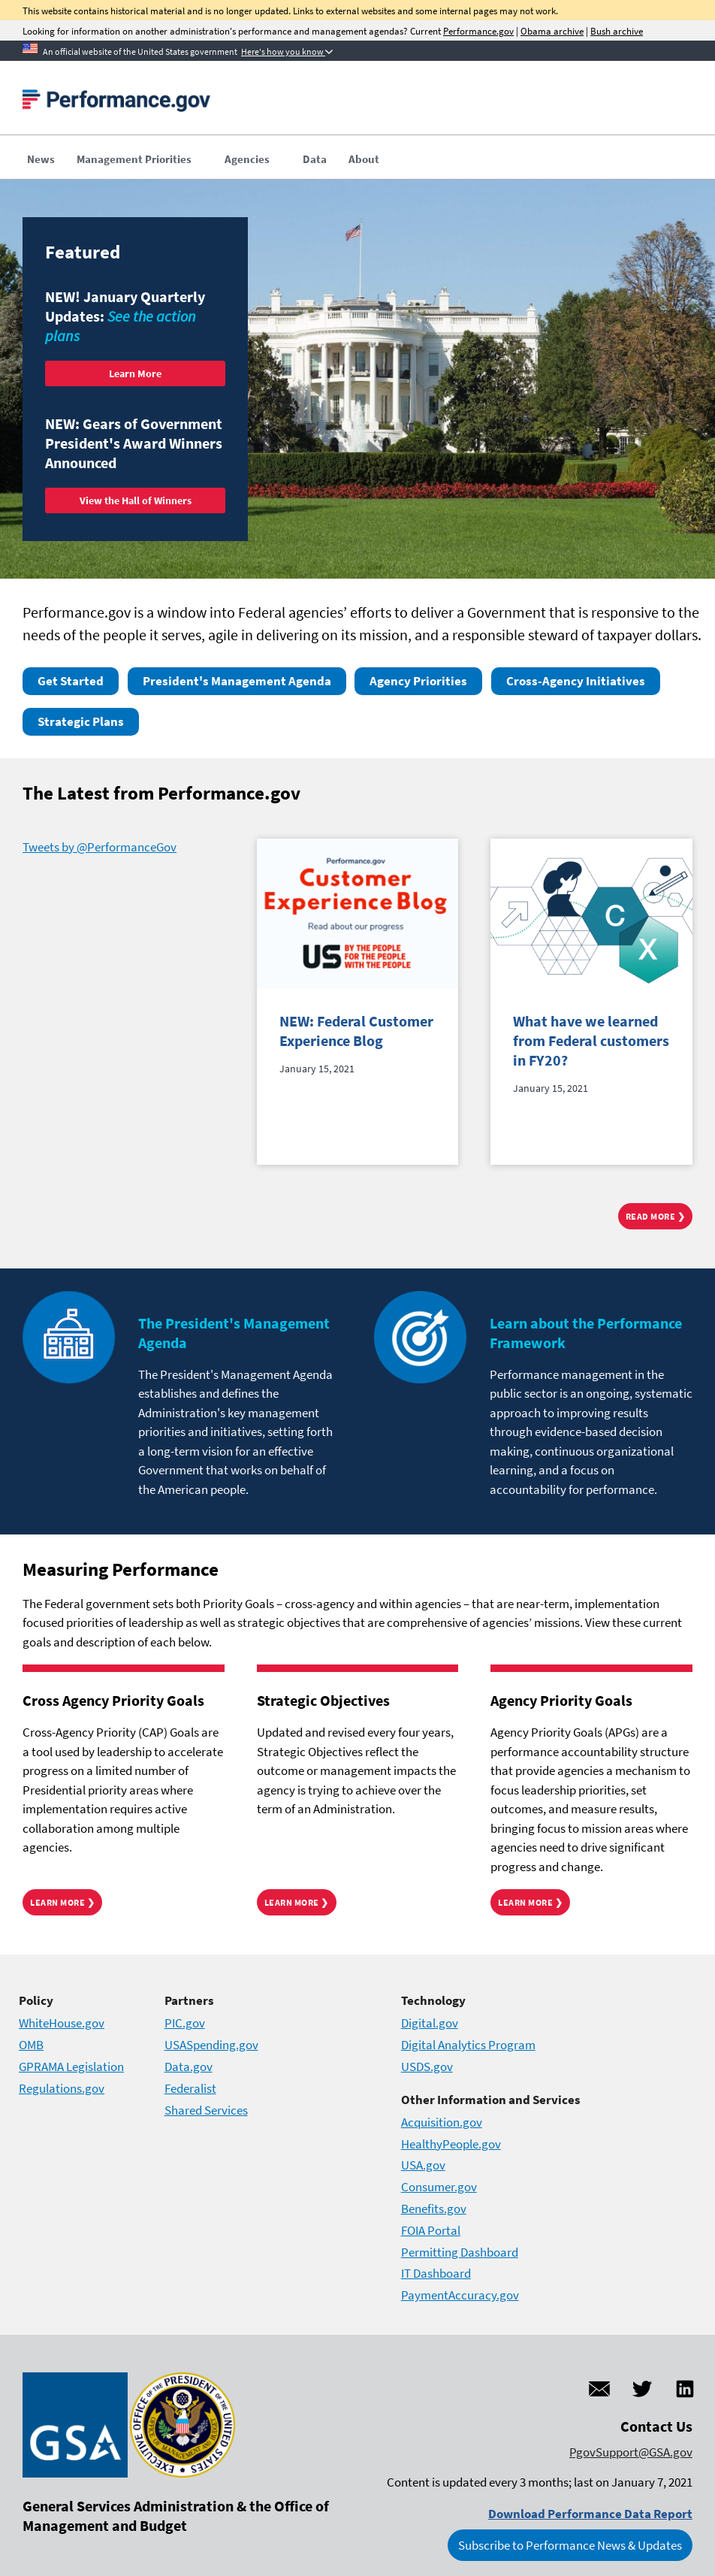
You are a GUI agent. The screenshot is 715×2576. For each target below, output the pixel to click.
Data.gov (188, 2066)
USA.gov (423, 2165)
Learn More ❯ (62, 1902)
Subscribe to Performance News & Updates (570, 2545)
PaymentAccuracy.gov (460, 2295)
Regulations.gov (61, 2088)
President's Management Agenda (237, 681)
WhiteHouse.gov (61, 2023)
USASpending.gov (211, 2044)
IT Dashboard (436, 2273)
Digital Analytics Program (468, 2044)
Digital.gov (429, 2023)
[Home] (116, 105)
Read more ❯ (656, 1216)
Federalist (190, 2088)
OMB (31, 2044)
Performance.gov (478, 31)
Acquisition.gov (441, 2122)
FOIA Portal (430, 2230)
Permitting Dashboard (459, 2252)
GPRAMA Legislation (71, 2066)
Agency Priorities (418, 681)
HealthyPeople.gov (451, 2144)
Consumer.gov (439, 2186)
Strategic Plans (81, 721)
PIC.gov (184, 2023)
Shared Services (206, 2110)
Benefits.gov (433, 2208)
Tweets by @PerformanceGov (99, 847)
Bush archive (616, 31)
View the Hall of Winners (136, 500)
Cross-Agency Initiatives (575, 681)
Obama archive (552, 31)
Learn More (135, 373)
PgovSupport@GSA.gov (630, 2452)
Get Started (71, 681)
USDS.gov (427, 2066)
